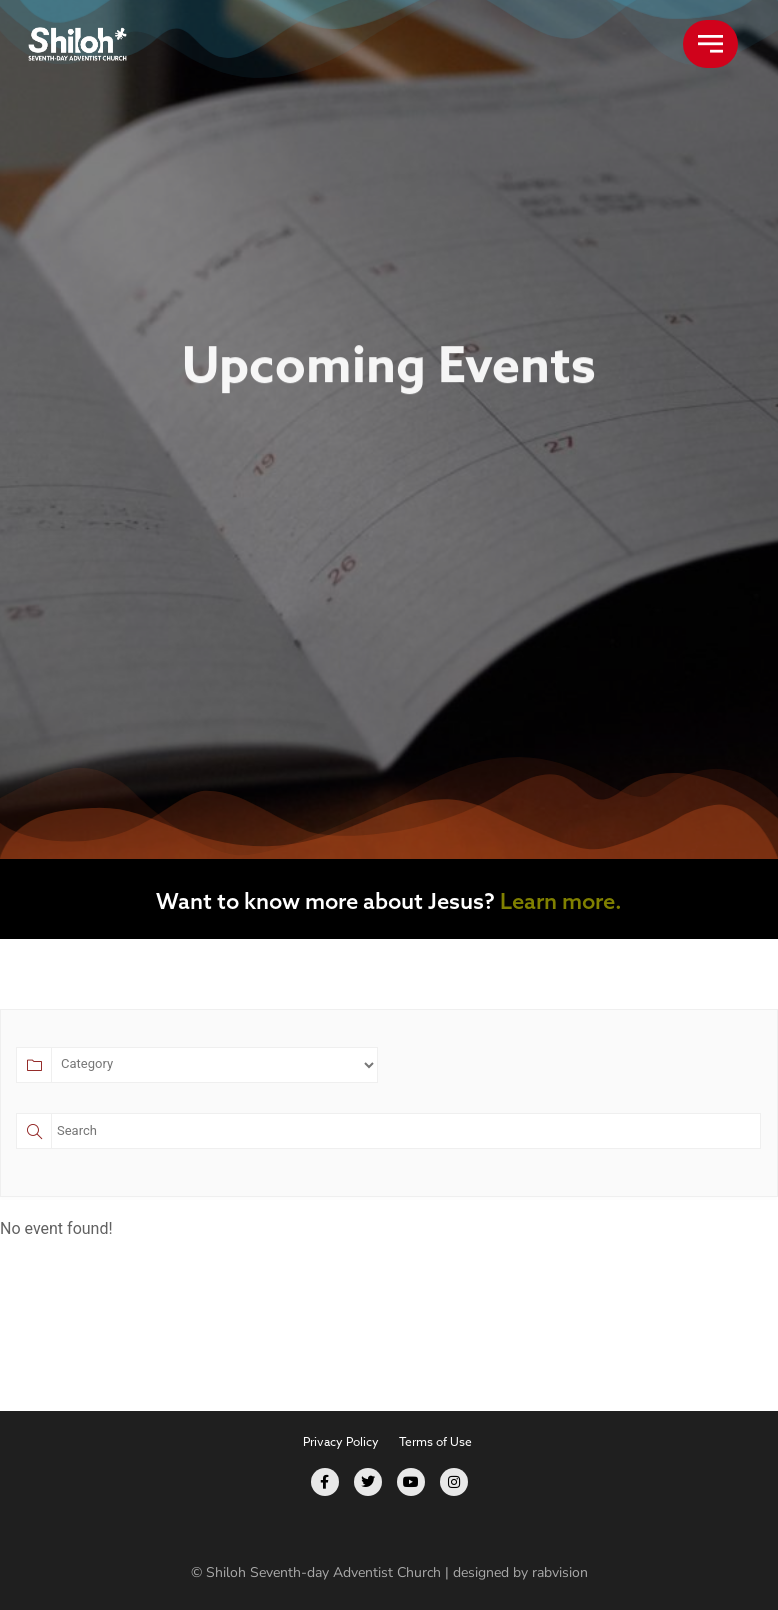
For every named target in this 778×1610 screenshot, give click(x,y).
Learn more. (561, 901)
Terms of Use (435, 1441)
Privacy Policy (341, 1441)
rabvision (560, 1572)
